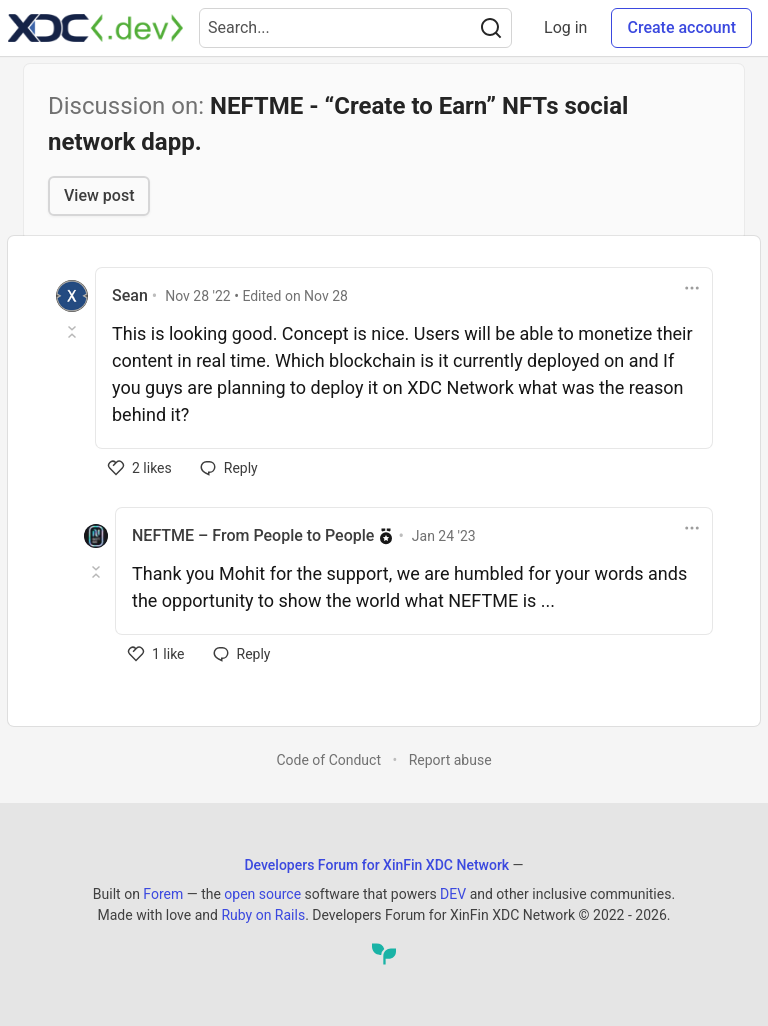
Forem (163, 894)
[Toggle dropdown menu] (692, 288)
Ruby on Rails (263, 915)
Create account (681, 27)
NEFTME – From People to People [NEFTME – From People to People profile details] (253, 535)
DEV (453, 894)
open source (262, 894)
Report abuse (450, 760)
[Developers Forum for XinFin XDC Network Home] (95, 28)
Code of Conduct (328, 760)
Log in (565, 27)
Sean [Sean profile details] (130, 295)
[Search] (491, 28)
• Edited (256, 296)
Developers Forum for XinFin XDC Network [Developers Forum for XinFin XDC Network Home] (376, 865)
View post (99, 195)
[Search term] (355, 28)
